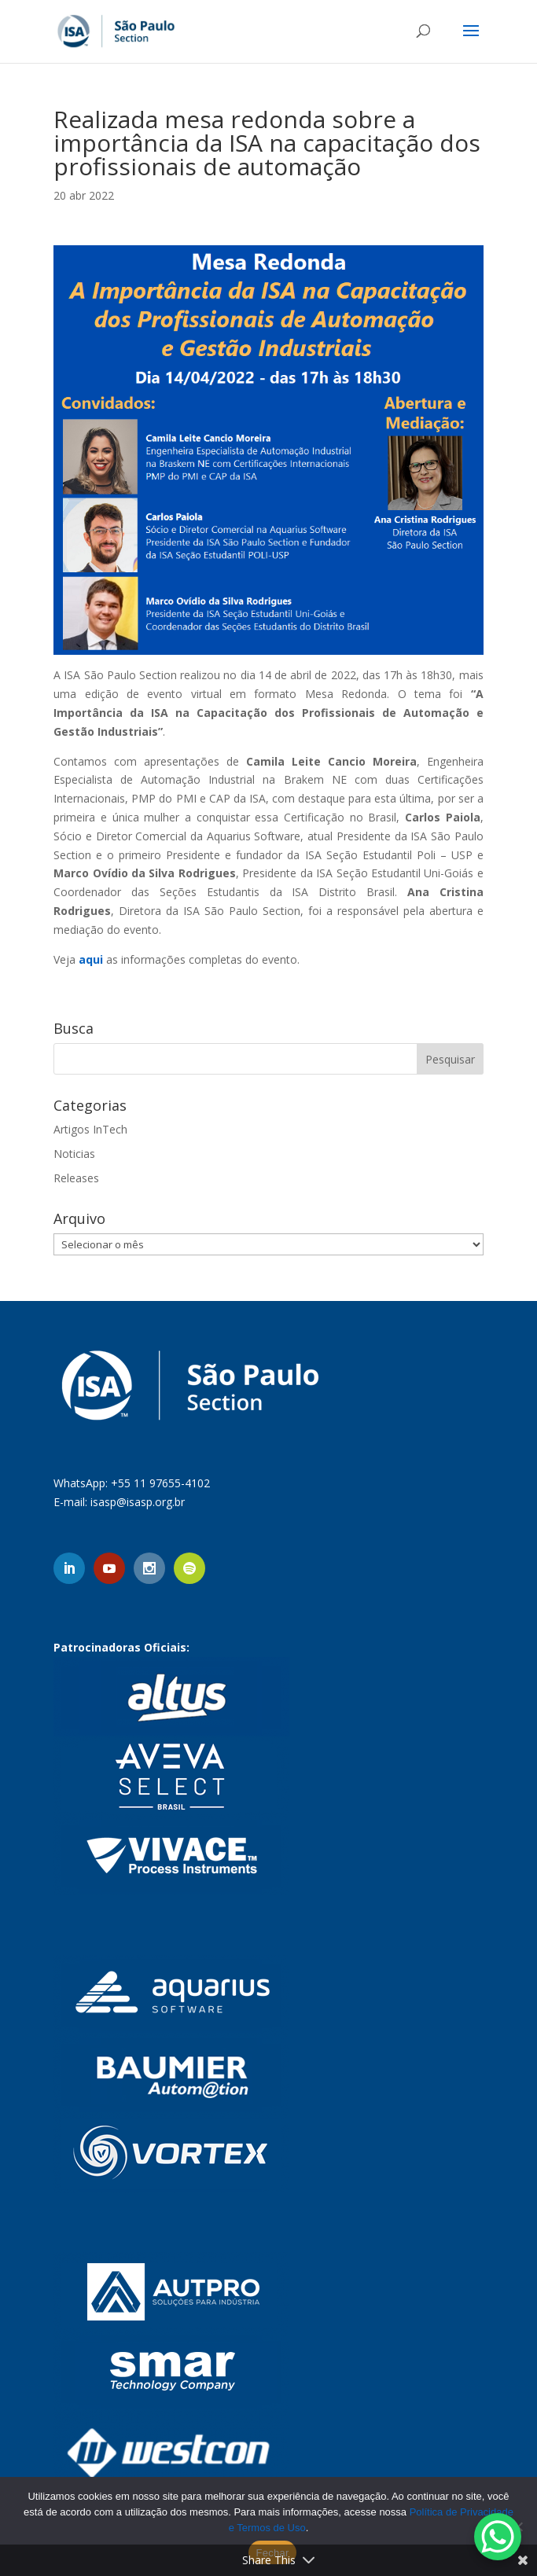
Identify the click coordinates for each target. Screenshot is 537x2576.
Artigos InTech (90, 1129)
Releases (76, 1177)
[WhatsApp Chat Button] (497, 2536)
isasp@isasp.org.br (137, 1501)
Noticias (74, 1153)
